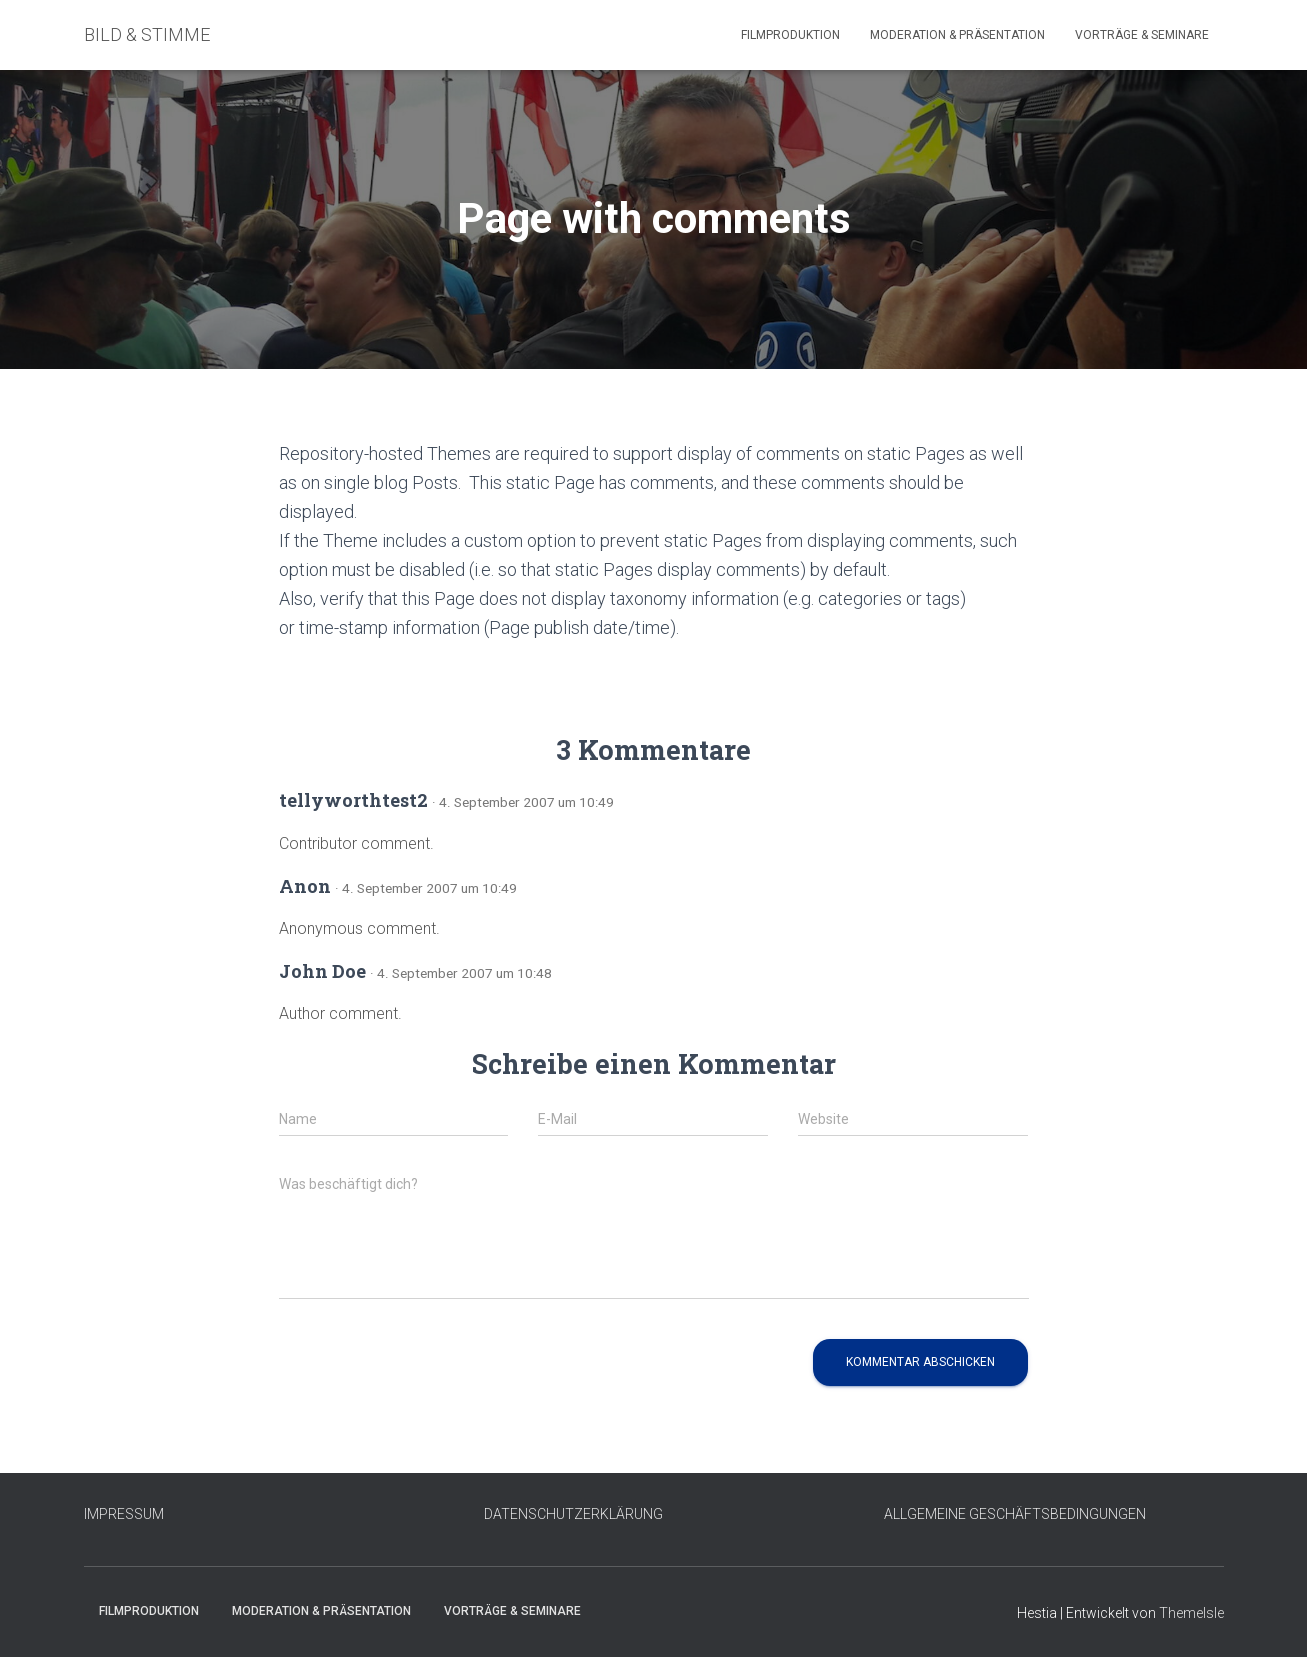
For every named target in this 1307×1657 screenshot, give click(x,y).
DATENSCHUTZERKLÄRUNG (573, 1514)
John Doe (322, 971)
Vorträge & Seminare (1142, 35)
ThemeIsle (1191, 1613)
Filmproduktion (790, 35)
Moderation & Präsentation (957, 35)
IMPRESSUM (124, 1514)
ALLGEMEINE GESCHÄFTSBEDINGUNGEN (1015, 1514)
